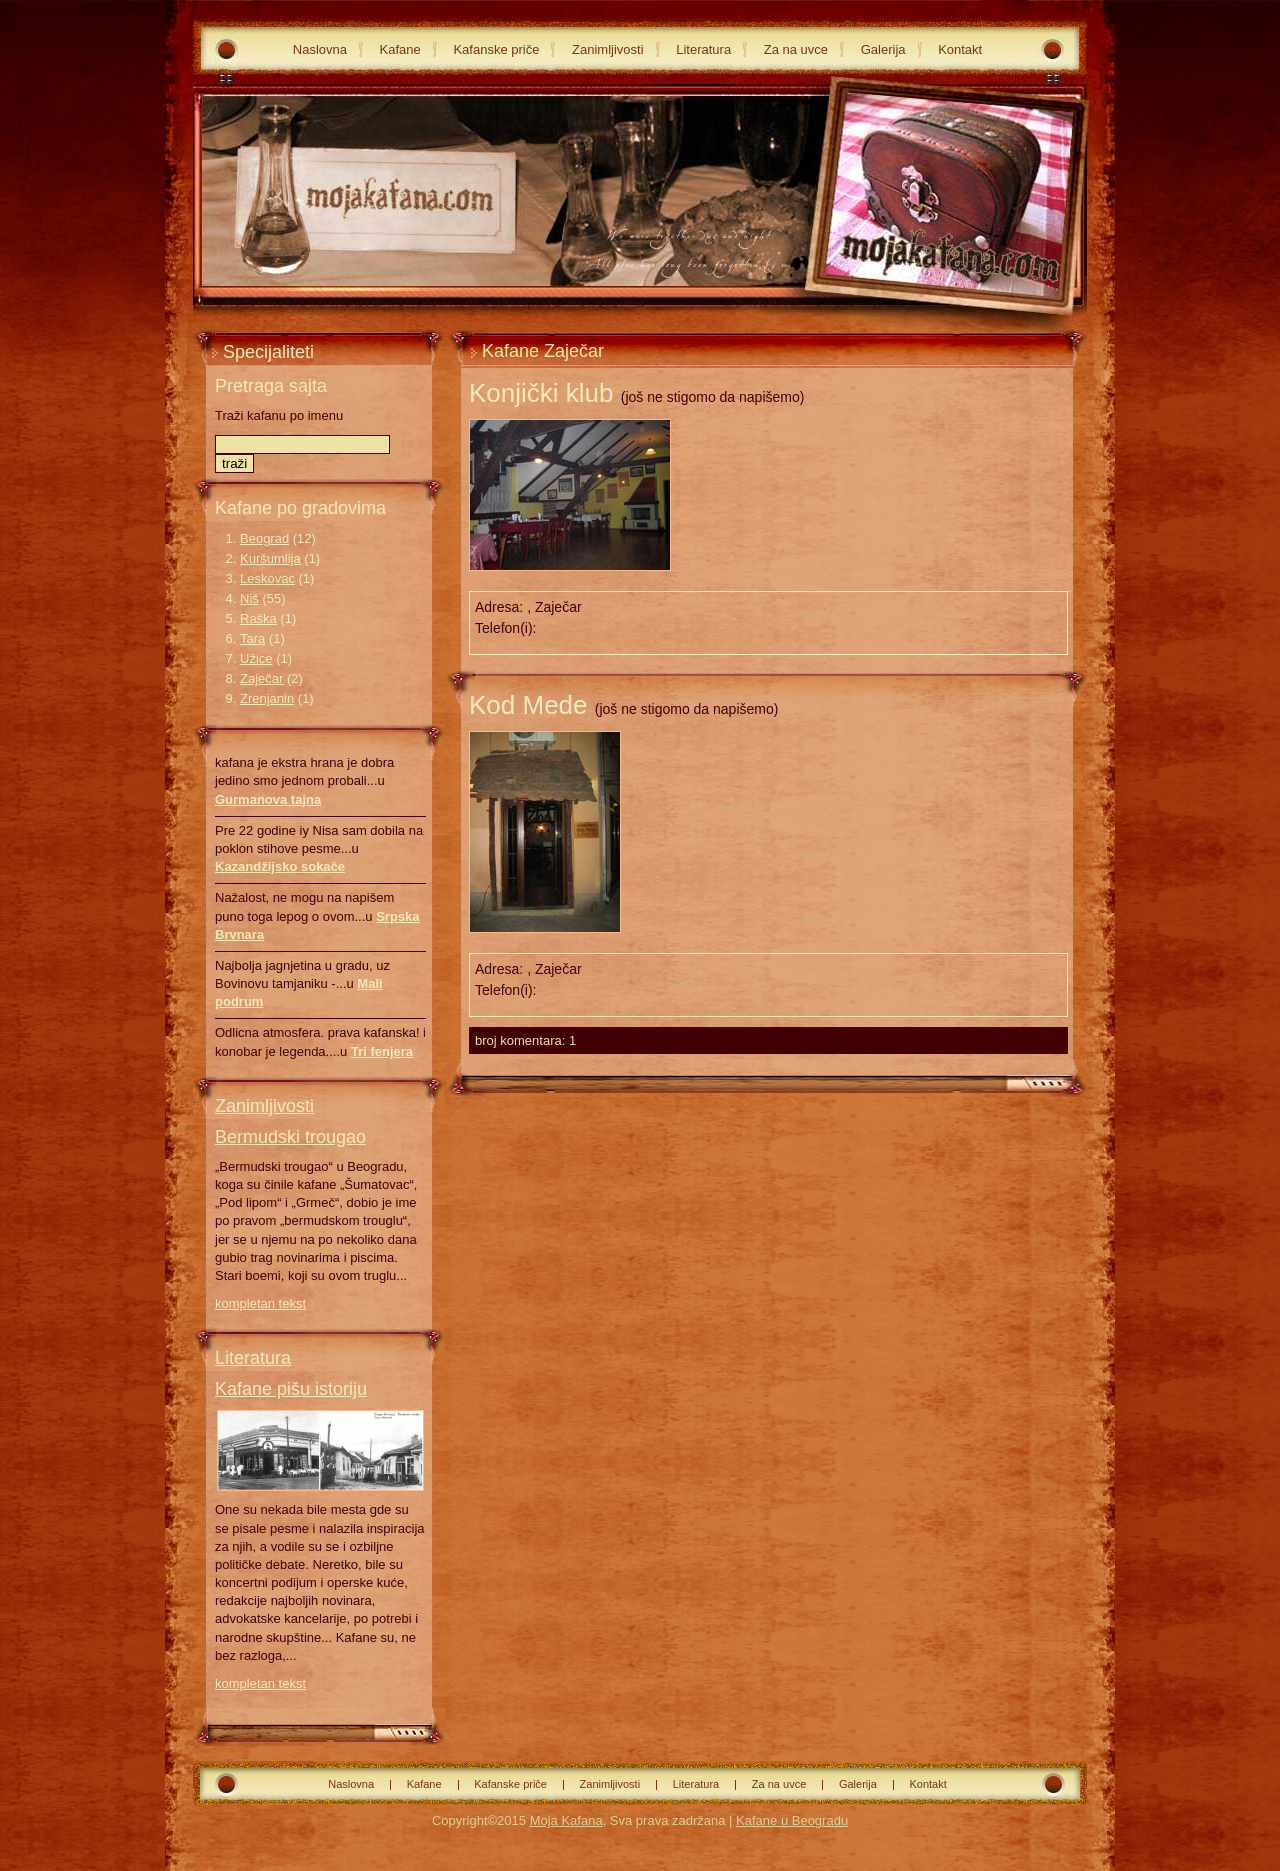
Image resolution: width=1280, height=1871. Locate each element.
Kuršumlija (270, 558)
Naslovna (320, 49)
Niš (249, 598)
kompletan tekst (260, 1303)
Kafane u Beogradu (792, 1820)
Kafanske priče (496, 49)
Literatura (703, 49)
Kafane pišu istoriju (291, 1389)
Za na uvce (796, 49)
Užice (256, 658)
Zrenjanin (267, 698)
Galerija (883, 49)
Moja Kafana (566, 1820)
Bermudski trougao (290, 1137)
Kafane (400, 49)
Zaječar (261, 678)
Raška (258, 618)
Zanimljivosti (608, 49)
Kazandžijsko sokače (280, 866)
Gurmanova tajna (268, 799)
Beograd (264, 538)
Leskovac (267, 578)
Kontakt (960, 49)
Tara (252, 638)
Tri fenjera (382, 1051)
